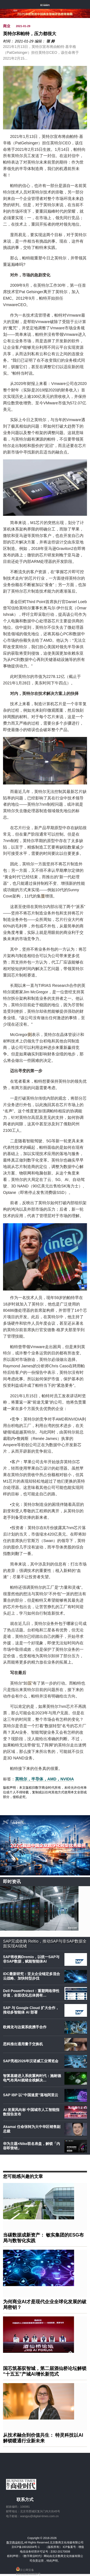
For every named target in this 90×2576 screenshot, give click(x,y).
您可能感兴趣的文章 (23, 2176)
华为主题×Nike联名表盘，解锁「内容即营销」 (31, 2146)
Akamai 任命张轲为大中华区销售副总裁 (31, 2129)
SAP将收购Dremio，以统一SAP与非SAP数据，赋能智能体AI (31, 1959)
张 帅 (50, 41)
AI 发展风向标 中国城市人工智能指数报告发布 (31, 2112)
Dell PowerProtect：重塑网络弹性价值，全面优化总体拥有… (31, 1993)
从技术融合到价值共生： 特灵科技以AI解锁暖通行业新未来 (43, 2437)
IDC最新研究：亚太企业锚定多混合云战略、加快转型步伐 (31, 1976)
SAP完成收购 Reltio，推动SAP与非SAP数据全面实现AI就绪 (45, 1943)
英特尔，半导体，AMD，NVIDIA (44, 1779)
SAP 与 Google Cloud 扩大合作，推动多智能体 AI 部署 (31, 2010)
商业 (6, 26)
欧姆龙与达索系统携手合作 (25, 2027)
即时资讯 (12, 1881)
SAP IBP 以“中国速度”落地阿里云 (30, 2095)
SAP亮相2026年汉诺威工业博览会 (30, 2061)
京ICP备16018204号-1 (25, 2547)
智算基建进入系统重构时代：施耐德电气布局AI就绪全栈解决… (32, 2078)
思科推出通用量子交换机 (23, 2044)
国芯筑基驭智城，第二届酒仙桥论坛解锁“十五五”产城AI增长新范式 (44, 2371)
